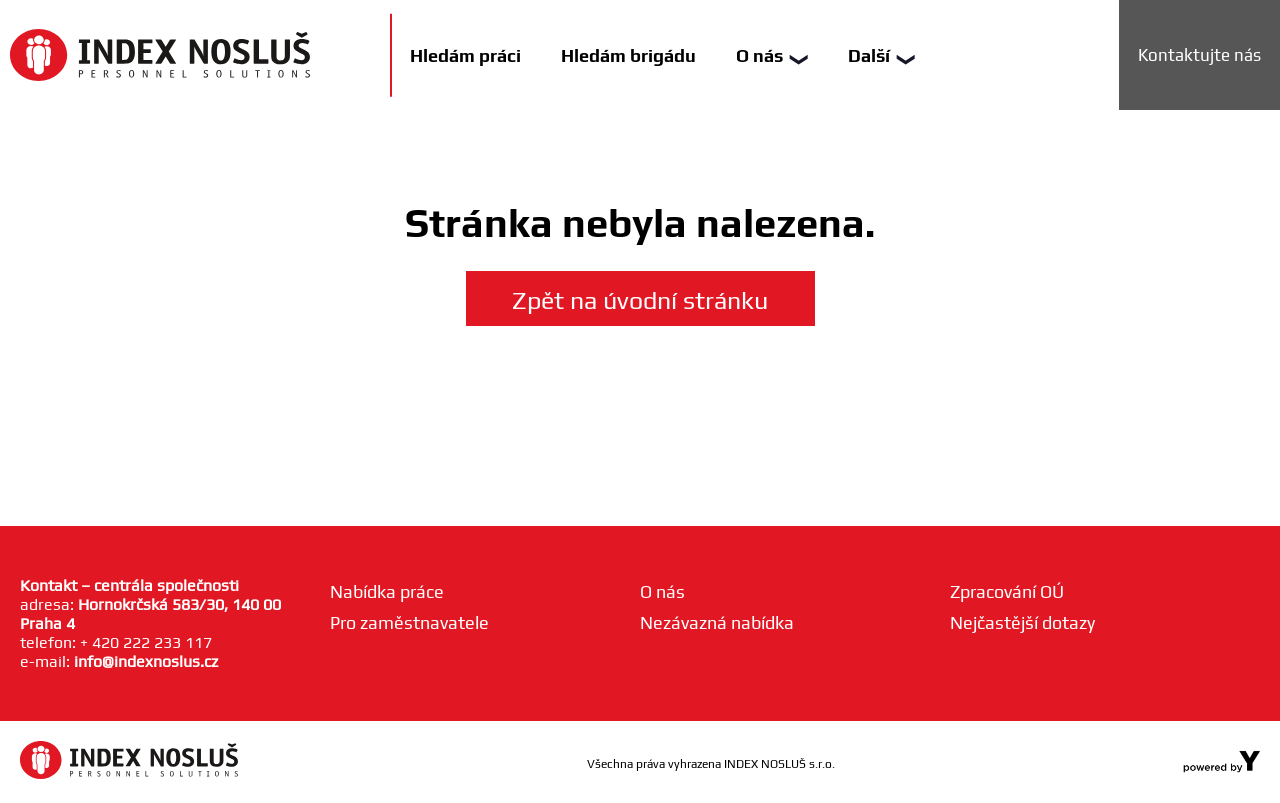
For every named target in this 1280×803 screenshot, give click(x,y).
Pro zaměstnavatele (409, 622)
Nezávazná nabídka (717, 622)
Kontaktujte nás (1199, 55)
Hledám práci (465, 55)
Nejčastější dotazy (1022, 622)
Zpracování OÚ (1007, 591)
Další (881, 55)
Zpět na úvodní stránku (640, 300)
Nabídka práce (387, 591)
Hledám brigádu (628, 55)
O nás (772, 55)
